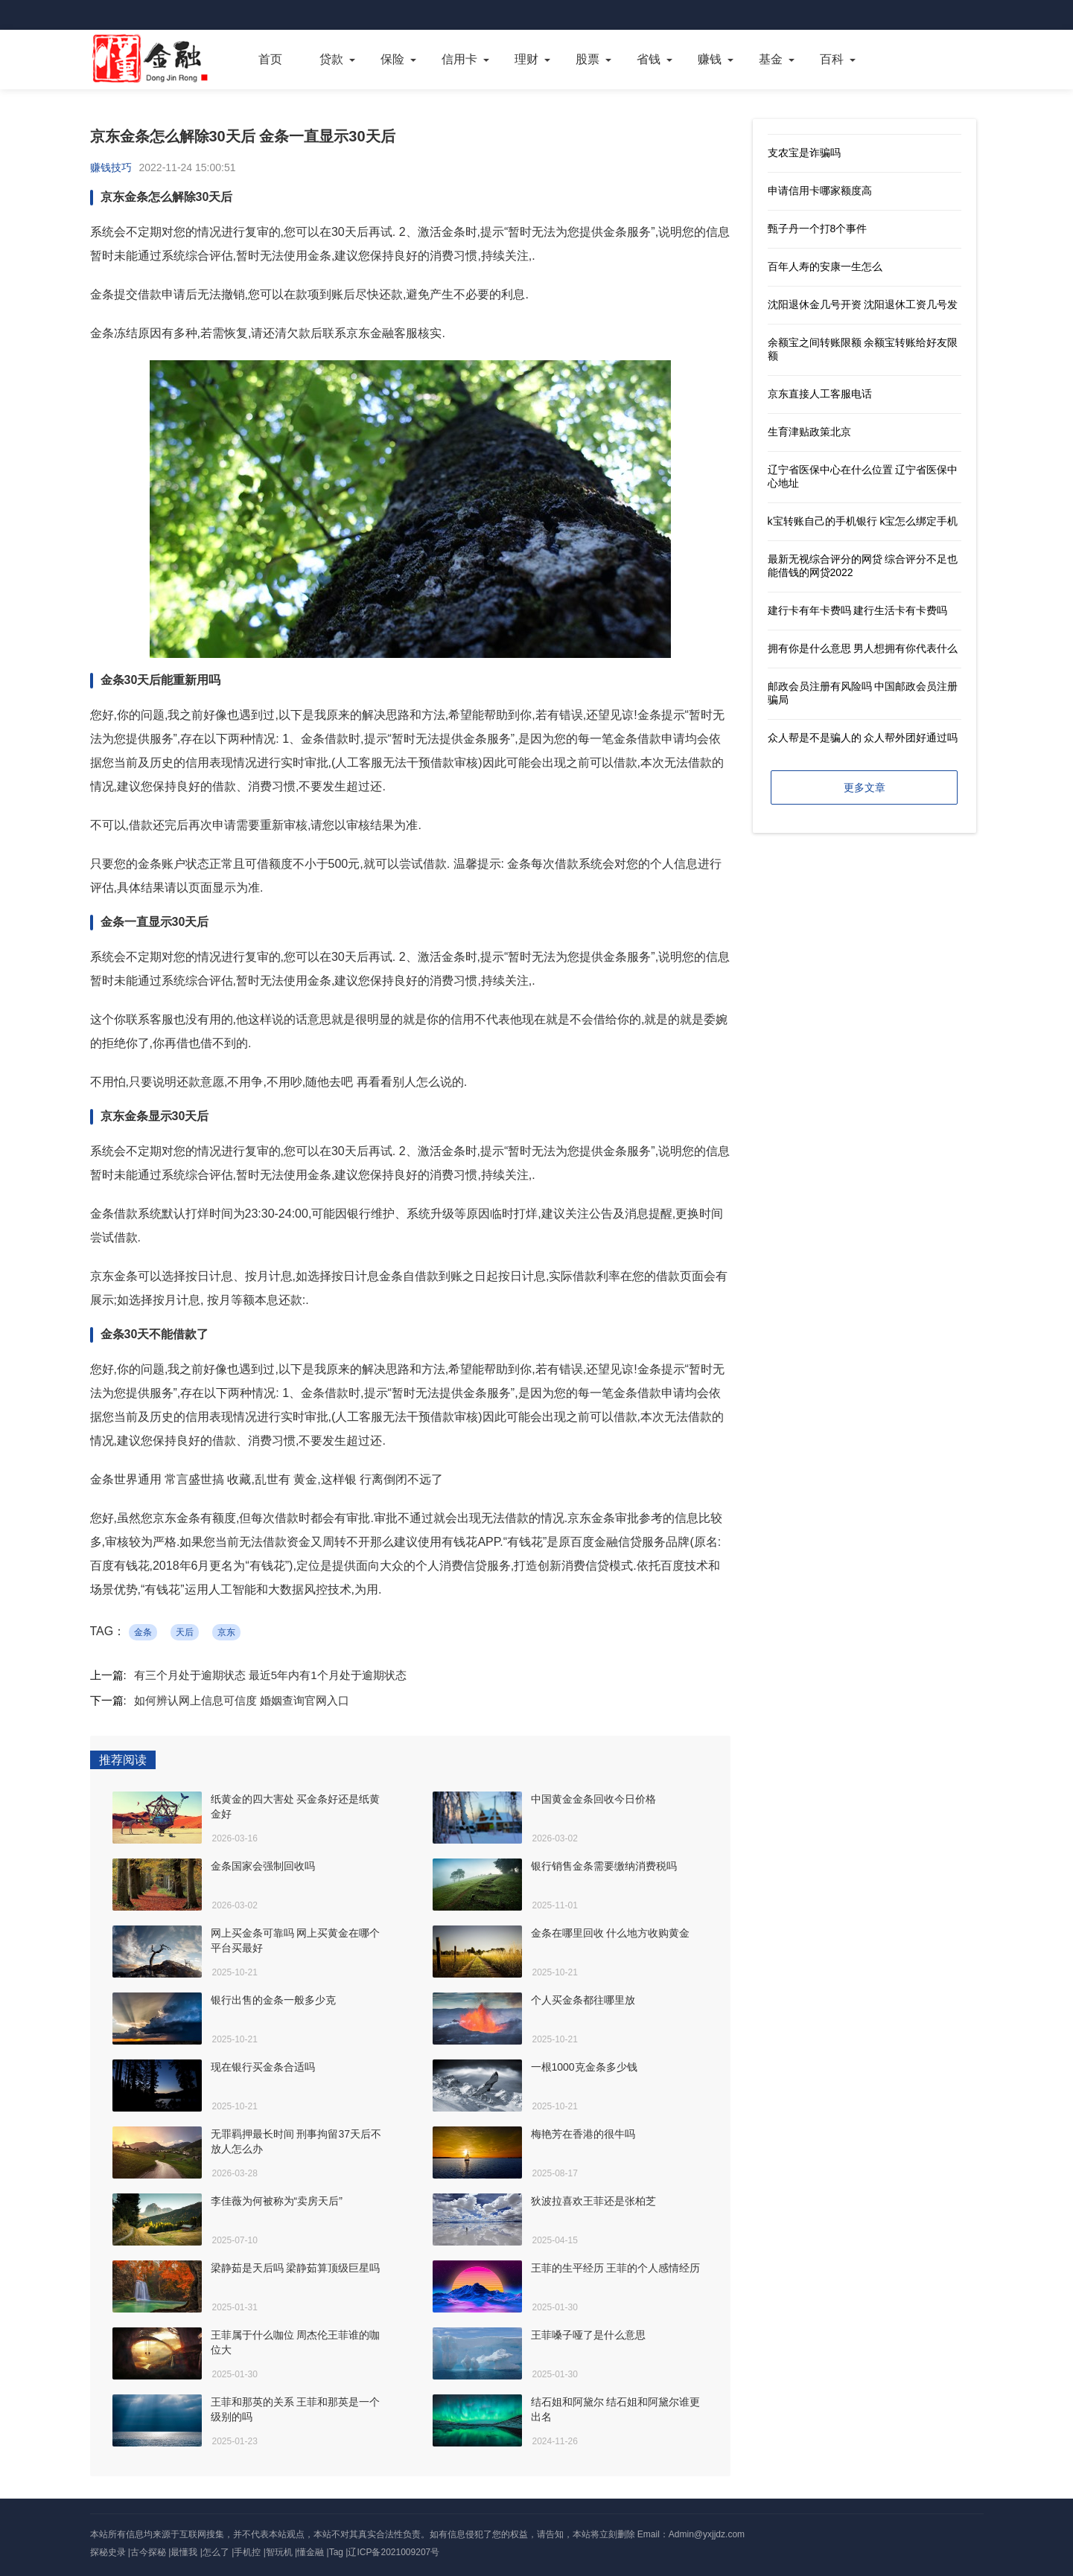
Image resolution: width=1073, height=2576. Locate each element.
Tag (336, 2552)
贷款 (331, 59)
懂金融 (310, 2552)
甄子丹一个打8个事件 (817, 228)
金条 (143, 1632)
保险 (392, 59)
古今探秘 (148, 2552)
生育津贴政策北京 (809, 432)
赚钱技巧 (111, 167)
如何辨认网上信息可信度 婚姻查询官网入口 (241, 1700)
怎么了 (216, 2552)
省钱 (648, 59)
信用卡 (459, 59)
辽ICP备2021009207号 (393, 2552)
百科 (832, 59)
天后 (185, 1632)
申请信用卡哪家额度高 (820, 190)
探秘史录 (108, 2552)
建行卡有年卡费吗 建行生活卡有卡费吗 (858, 610)
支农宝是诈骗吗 (804, 153)
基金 (771, 59)
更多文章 (864, 787)
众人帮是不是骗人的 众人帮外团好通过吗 (863, 738)
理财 (526, 59)
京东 (226, 1632)
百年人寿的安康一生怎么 (825, 266)
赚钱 (710, 59)
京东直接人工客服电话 (820, 394)
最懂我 (184, 2552)
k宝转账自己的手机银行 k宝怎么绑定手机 (863, 521)
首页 (270, 59)
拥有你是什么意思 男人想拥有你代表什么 (863, 648)
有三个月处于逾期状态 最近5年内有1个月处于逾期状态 (270, 1675)
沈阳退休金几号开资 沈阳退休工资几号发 (863, 304)
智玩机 (279, 2552)
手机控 (247, 2552)
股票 (587, 59)
